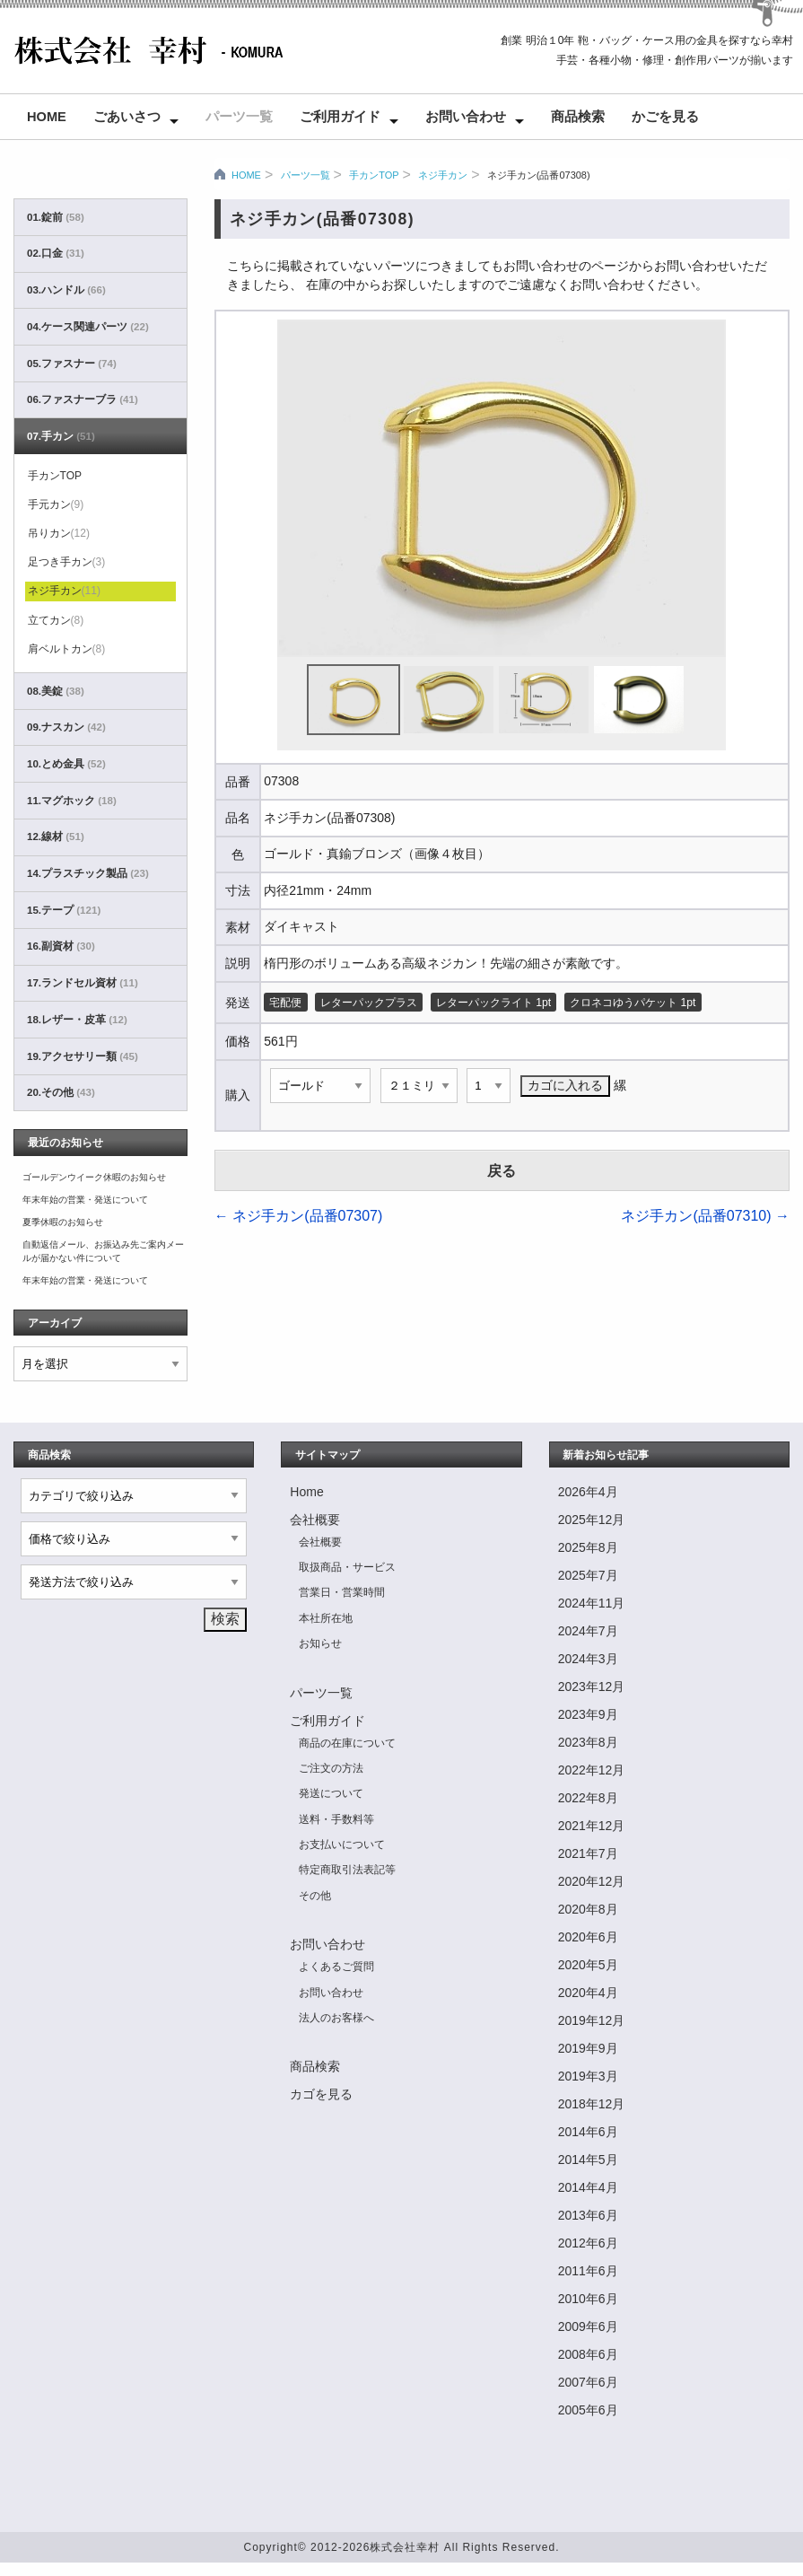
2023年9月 (588, 1714)
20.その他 (61, 1092)
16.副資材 (61, 946)
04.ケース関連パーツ (88, 326)
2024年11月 (591, 1603)
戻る (501, 1170)
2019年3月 (588, 2076)
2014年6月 (588, 2132)
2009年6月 (588, 2326)
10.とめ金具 (66, 763)
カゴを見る (321, 2094)
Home (46, 117)
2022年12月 (591, 1770)
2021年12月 (591, 1825)
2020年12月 (591, 1881)
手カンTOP (373, 175)
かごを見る (665, 117)
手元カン (56, 504)
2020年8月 (588, 1909)
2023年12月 (591, 1686)
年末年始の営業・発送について (85, 1200)
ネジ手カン (442, 175)
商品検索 (578, 117)
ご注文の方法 (331, 1768)
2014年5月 (588, 2159)
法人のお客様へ (336, 2017)
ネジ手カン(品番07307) (298, 1215)
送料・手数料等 (336, 1819)
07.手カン (61, 436)
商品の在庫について (347, 1743)
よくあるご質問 (336, 1966)
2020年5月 (588, 1965)
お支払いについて (342, 1844)
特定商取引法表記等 (347, 1869)
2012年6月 (588, 2243)
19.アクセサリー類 (82, 1056)
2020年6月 (588, 1937)
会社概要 (315, 1519)
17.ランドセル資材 (82, 982)
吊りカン (59, 533)
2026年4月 (588, 1492)
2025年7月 (588, 1575)
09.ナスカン (66, 727)
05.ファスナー (72, 363)
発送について (331, 1793)
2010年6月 (588, 2298)
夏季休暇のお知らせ (62, 1222)
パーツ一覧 (239, 117)
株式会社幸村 (405, 2547)
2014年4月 (588, 2187)
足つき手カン (67, 562)
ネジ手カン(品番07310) (705, 1215)
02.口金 (55, 253)
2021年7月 (588, 1853)
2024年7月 (588, 1631)
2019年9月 (588, 2048)
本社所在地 (326, 1618)
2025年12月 (591, 1519)
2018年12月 (591, 2104)
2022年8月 (588, 1798)
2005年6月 (588, 2410)
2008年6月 (588, 2354)
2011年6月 (588, 2271)
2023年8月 (588, 1742)
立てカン (56, 620)
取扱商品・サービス (347, 1567)
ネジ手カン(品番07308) (538, 175)
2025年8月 (588, 1547)
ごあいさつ (127, 117)
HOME (246, 175)
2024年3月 (588, 1659)
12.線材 (55, 836)
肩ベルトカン (67, 649)
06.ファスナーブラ (82, 399)
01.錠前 (55, 217)
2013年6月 (588, 2215)
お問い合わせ (465, 117)
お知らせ (320, 1643)
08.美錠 (55, 691)
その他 (315, 1895)
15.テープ (63, 910)
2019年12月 (591, 2020)
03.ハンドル (66, 290)
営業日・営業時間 (342, 1592)
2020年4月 (588, 1992)
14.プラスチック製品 (88, 873)
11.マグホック (72, 800)
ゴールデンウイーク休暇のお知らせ (94, 1177)
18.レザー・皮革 (77, 1019)
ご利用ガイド (340, 117)
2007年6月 (588, 2382)
